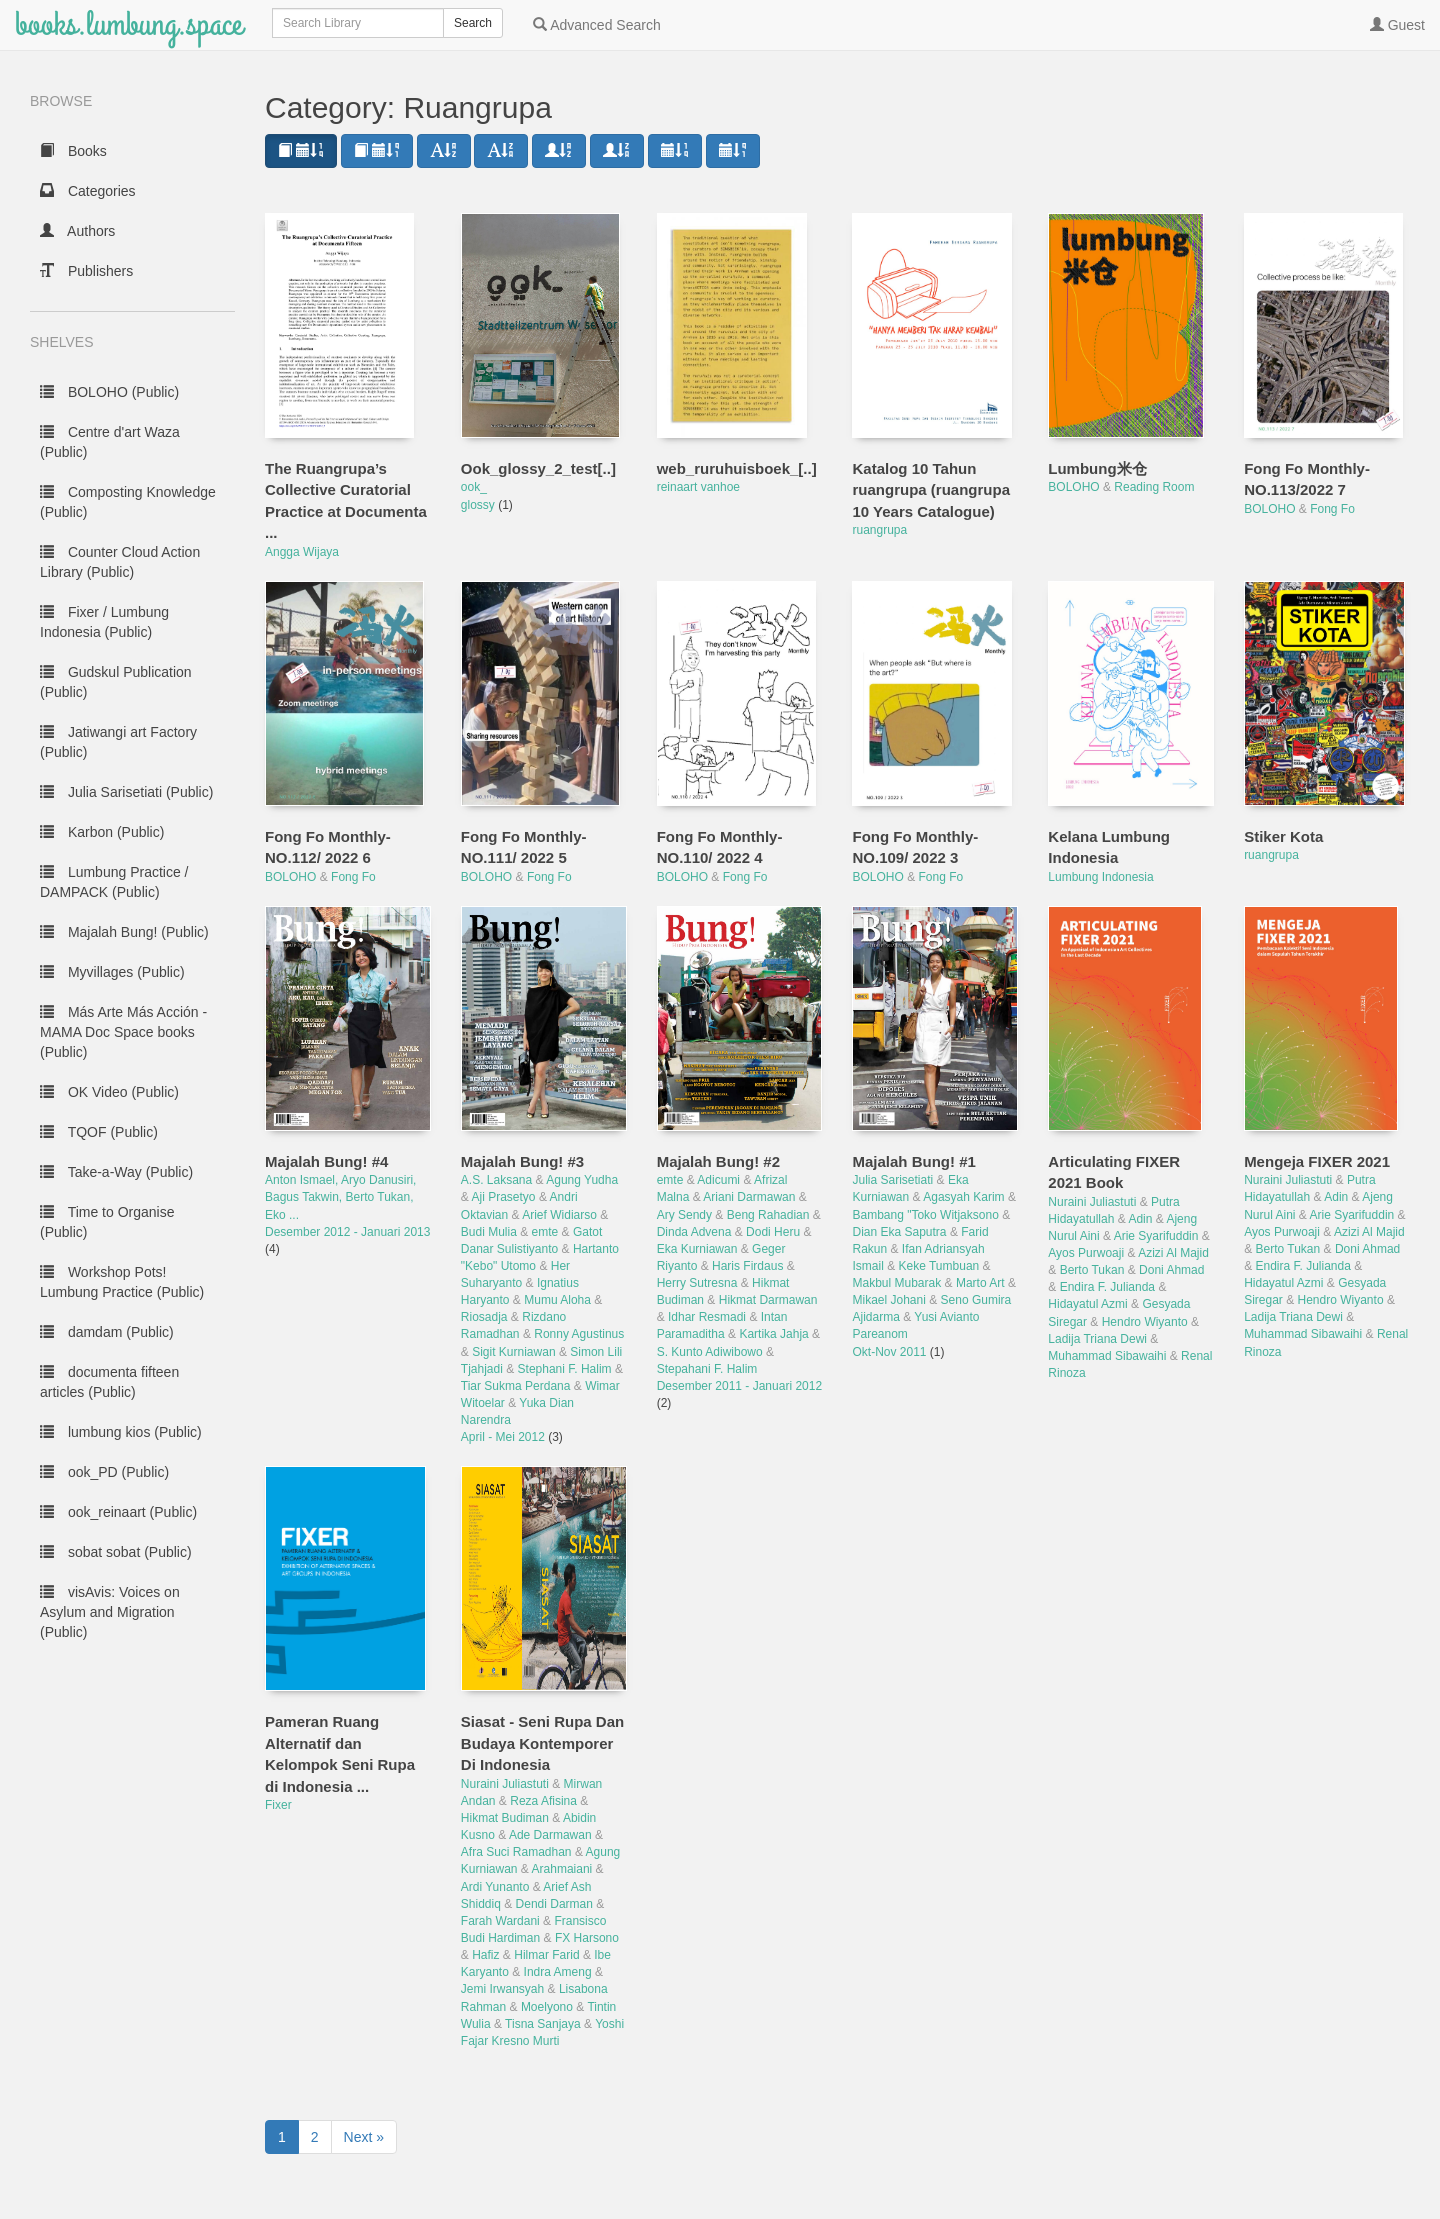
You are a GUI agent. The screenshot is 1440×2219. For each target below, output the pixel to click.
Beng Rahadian (768, 1215)
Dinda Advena (694, 1232)
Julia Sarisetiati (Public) (126, 792)
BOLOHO (1073, 487)
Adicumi (718, 1180)
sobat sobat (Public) (116, 1552)
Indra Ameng (558, 1972)
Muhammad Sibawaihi (1107, 1356)
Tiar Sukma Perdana (516, 1386)
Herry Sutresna (697, 1283)
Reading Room (1154, 487)
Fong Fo (1332, 509)
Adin (1140, 1219)
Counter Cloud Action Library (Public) (120, 562)
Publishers (86, 271)
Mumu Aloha (557, 1300)
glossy (479, 505)
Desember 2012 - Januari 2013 (347, 1232)
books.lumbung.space (128, 24)
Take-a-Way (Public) (116, 1172)
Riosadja (484, 1317)
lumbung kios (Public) (121, 1432)
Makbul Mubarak (896, 1283)
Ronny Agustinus (579, 1334)
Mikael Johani (888, 1300)
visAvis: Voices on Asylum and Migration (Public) (110, 1612)
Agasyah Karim (963, 1197)
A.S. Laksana (496, 1180)
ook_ (474, 487)
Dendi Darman (554, 1904)
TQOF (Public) (99, 1132)
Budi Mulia (489, 1232)
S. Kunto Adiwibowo (710, 1352)
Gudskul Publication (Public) (116, 682)
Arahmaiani (562, 1869)
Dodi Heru (773, 1232)
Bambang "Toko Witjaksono (925, 1215)
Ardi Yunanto (495, 1887)
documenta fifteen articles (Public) (109, 1382)
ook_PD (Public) (104, 1472)
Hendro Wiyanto (1145, 1322)
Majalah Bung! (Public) (124, 932)
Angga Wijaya (302, 552)
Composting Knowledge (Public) (128, 502)
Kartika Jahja (773, 1334)
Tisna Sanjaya (543, 2024)
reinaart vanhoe (698, 487)
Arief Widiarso (559, 1215)
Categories (88, 191)
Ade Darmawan (550, 1835)
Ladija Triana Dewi (1097, 1339)
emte (545, 1232)
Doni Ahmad (1171, 1270)
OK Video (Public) (109, 1092)
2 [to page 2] (315, 2137)
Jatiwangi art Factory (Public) (118, 742)
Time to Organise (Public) (107, 1222)
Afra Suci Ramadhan (516, 1852)
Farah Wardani (500, 1921)
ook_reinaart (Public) (118, 1512)
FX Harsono (587, 1938)
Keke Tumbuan (939, 1266)
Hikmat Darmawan (768, 1300)
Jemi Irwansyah (502, 1989)
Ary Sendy (684, 1215)
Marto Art (980, 1283)
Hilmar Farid (546, 1955)
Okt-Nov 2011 (890, 1352)
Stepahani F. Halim (707, 1369)
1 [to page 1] (282, 2137)
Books (73, 151)
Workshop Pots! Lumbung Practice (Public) (122, 1282)
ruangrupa (879, 530)
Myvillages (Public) (112, 972)
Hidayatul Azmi (1087, 1304)
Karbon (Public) (102, 832)
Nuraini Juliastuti (1092, 1202)
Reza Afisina (543, 1801)
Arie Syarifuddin (1156, 1236)
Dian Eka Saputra (899, 1232)
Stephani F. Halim (565, 1369)
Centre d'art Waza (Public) (110, 442)
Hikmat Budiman (505, 1818)
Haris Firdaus (747, 1266)
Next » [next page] (364, 2137)
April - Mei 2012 (504, 1437)
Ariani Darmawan (749, 1197)
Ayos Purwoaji (1086, 1253)
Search (473, 23)
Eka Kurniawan (697, 1249)
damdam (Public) (107, 1332)
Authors (77, 231)
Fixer (278, 1805)
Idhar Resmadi (707, 1317)
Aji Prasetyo (504, 1197)
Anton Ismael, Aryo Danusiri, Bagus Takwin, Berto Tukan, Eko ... (340, 1197)
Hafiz (485, 1955)
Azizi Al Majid (1173, 1253)
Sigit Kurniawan (513, 1352)
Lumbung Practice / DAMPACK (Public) (114, 882)
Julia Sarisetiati (892, 1180)
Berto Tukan (1092, 1270)
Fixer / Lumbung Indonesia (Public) (104, 622)
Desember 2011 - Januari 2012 (739, 1386)
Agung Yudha (582, 1180)
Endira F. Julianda (1107, 1287)
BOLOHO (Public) (109, 392)
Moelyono (547, 2007)
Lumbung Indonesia (1100, 877)
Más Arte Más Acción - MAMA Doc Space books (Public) (123, 1032)
